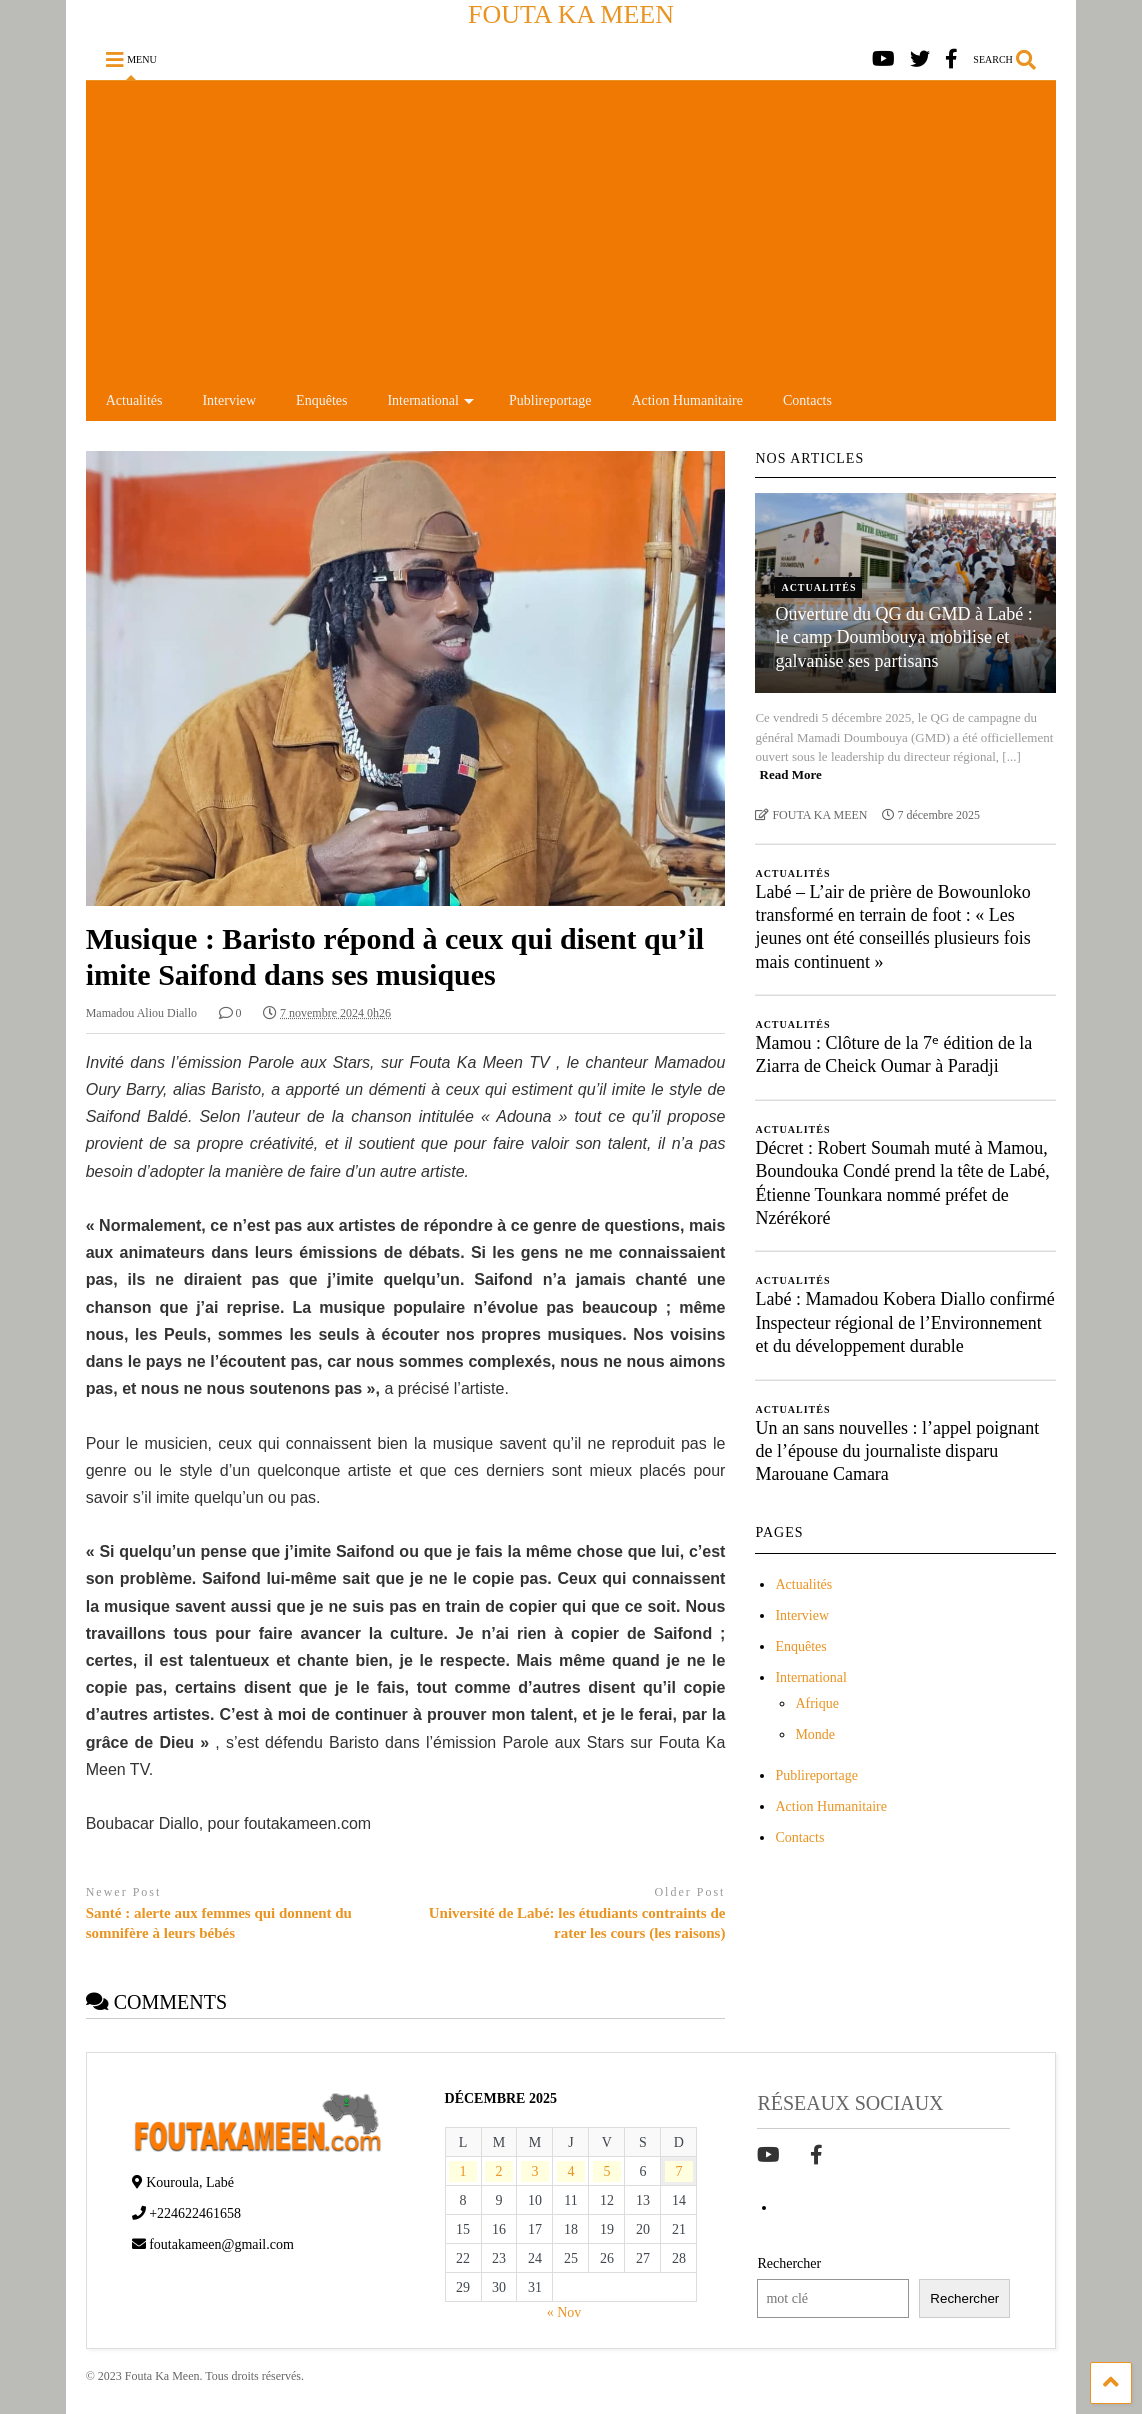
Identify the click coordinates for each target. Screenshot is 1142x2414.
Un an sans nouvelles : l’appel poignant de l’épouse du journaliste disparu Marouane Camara (897, 1451)
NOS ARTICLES (809, 458)
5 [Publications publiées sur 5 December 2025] (606, 2171)
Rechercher (789, 2263)
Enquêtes (321, 400)
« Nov (564, 2312)
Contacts (807, 400)
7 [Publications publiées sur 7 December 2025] (678, 2171)
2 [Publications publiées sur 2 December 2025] (499, 2171)
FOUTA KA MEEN (571, 14)
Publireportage (550, 400)
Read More (791, 774)
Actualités (134, 400)
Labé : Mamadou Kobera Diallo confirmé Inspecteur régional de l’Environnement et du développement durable (904, 1322)
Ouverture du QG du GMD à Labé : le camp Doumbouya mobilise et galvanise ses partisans (903, 637)
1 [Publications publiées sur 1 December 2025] (463, 2171)
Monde (815, 1734)
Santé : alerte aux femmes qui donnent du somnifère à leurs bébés (219, 1923)
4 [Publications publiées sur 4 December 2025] (570, 2171)
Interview (229, 400)
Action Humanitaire (687, 400)
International (430, 400)
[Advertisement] (571, 231)
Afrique (817, 1703)
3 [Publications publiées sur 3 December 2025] (534, 2171)
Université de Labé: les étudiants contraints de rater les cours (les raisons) (577, 1923)
